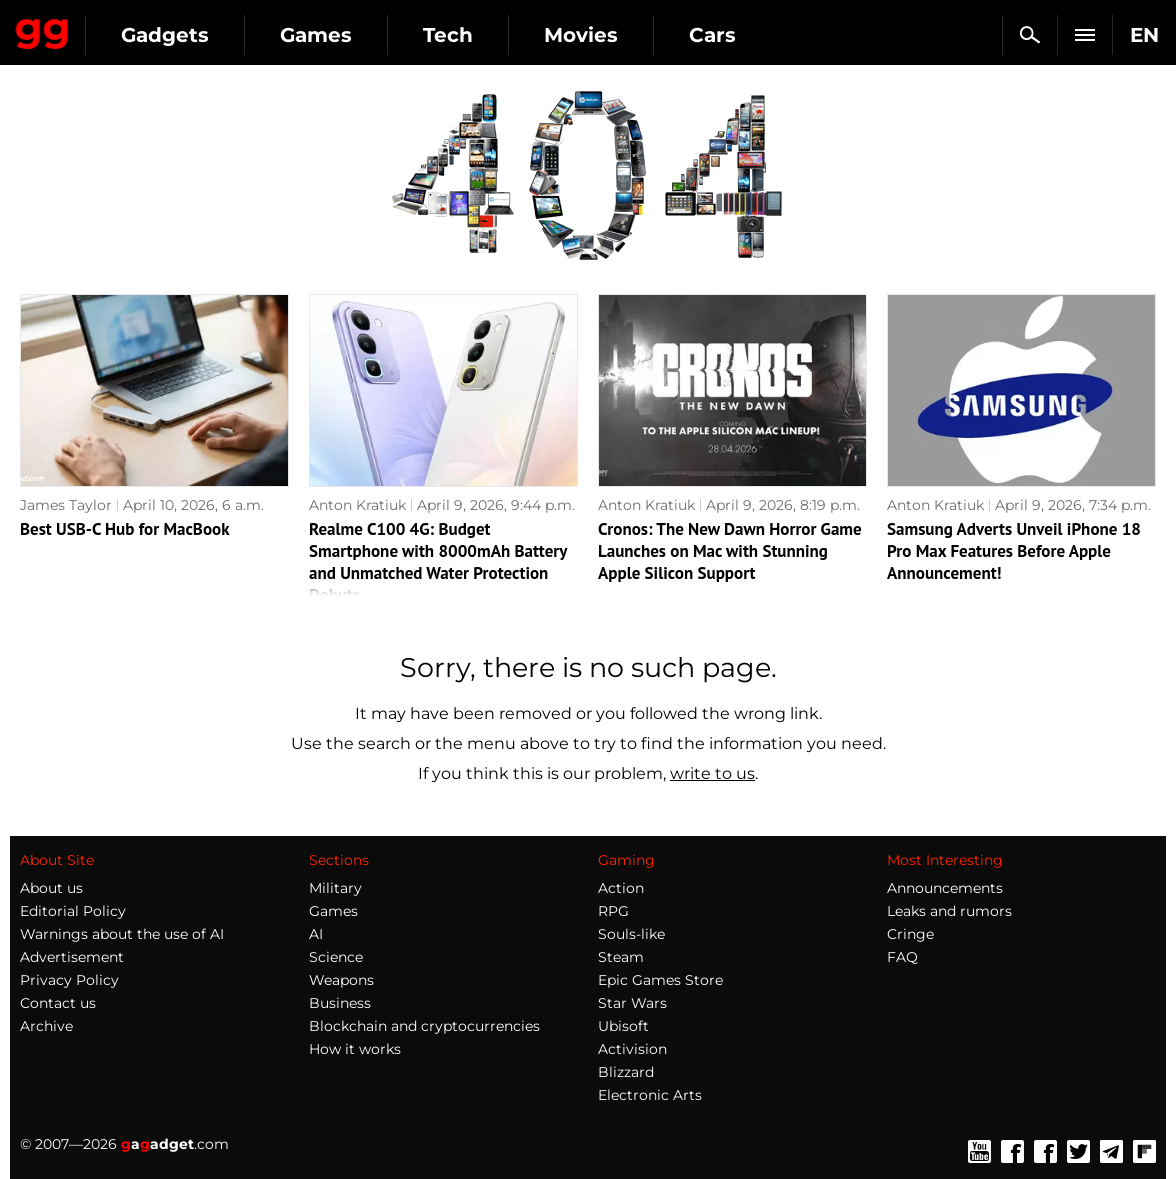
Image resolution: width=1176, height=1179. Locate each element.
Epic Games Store (660, 980)
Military (335, 888)
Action (621, 888)
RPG (613, 911)
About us (51, 888)
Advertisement (72, 957)
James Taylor (66, 505)
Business (340, 1003)
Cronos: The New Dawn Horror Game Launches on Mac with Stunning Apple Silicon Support (730, 551)
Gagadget (42, 30)
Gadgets (165, 35)
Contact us (58, 1003)
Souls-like (631, 934)
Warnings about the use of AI (122, 934)
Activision (632, 1049)
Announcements (945, 888)
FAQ (902, 957)
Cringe (910, 934)
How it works (355, 1049)
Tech (448, 35)
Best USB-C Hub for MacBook (125, 529)
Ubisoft (623, 1026)
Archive (46, 1026)
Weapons (341, 980)
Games (316, 35)
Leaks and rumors (949, 911)
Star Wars (632, 1003)
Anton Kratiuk (357, 505)
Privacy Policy (69, 980)
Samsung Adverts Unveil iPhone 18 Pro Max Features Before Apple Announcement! (1014, 551)
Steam (621, 957)
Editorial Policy (73, 911)
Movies (581, 35)
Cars (712, 35)
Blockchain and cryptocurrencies (424, 1026)
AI (316, 934)
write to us (712, 773)
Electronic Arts (650, 1095)
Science (336, 957)
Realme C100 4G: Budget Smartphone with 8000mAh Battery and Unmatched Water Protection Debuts (438, 562)
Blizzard (626, 1072)
